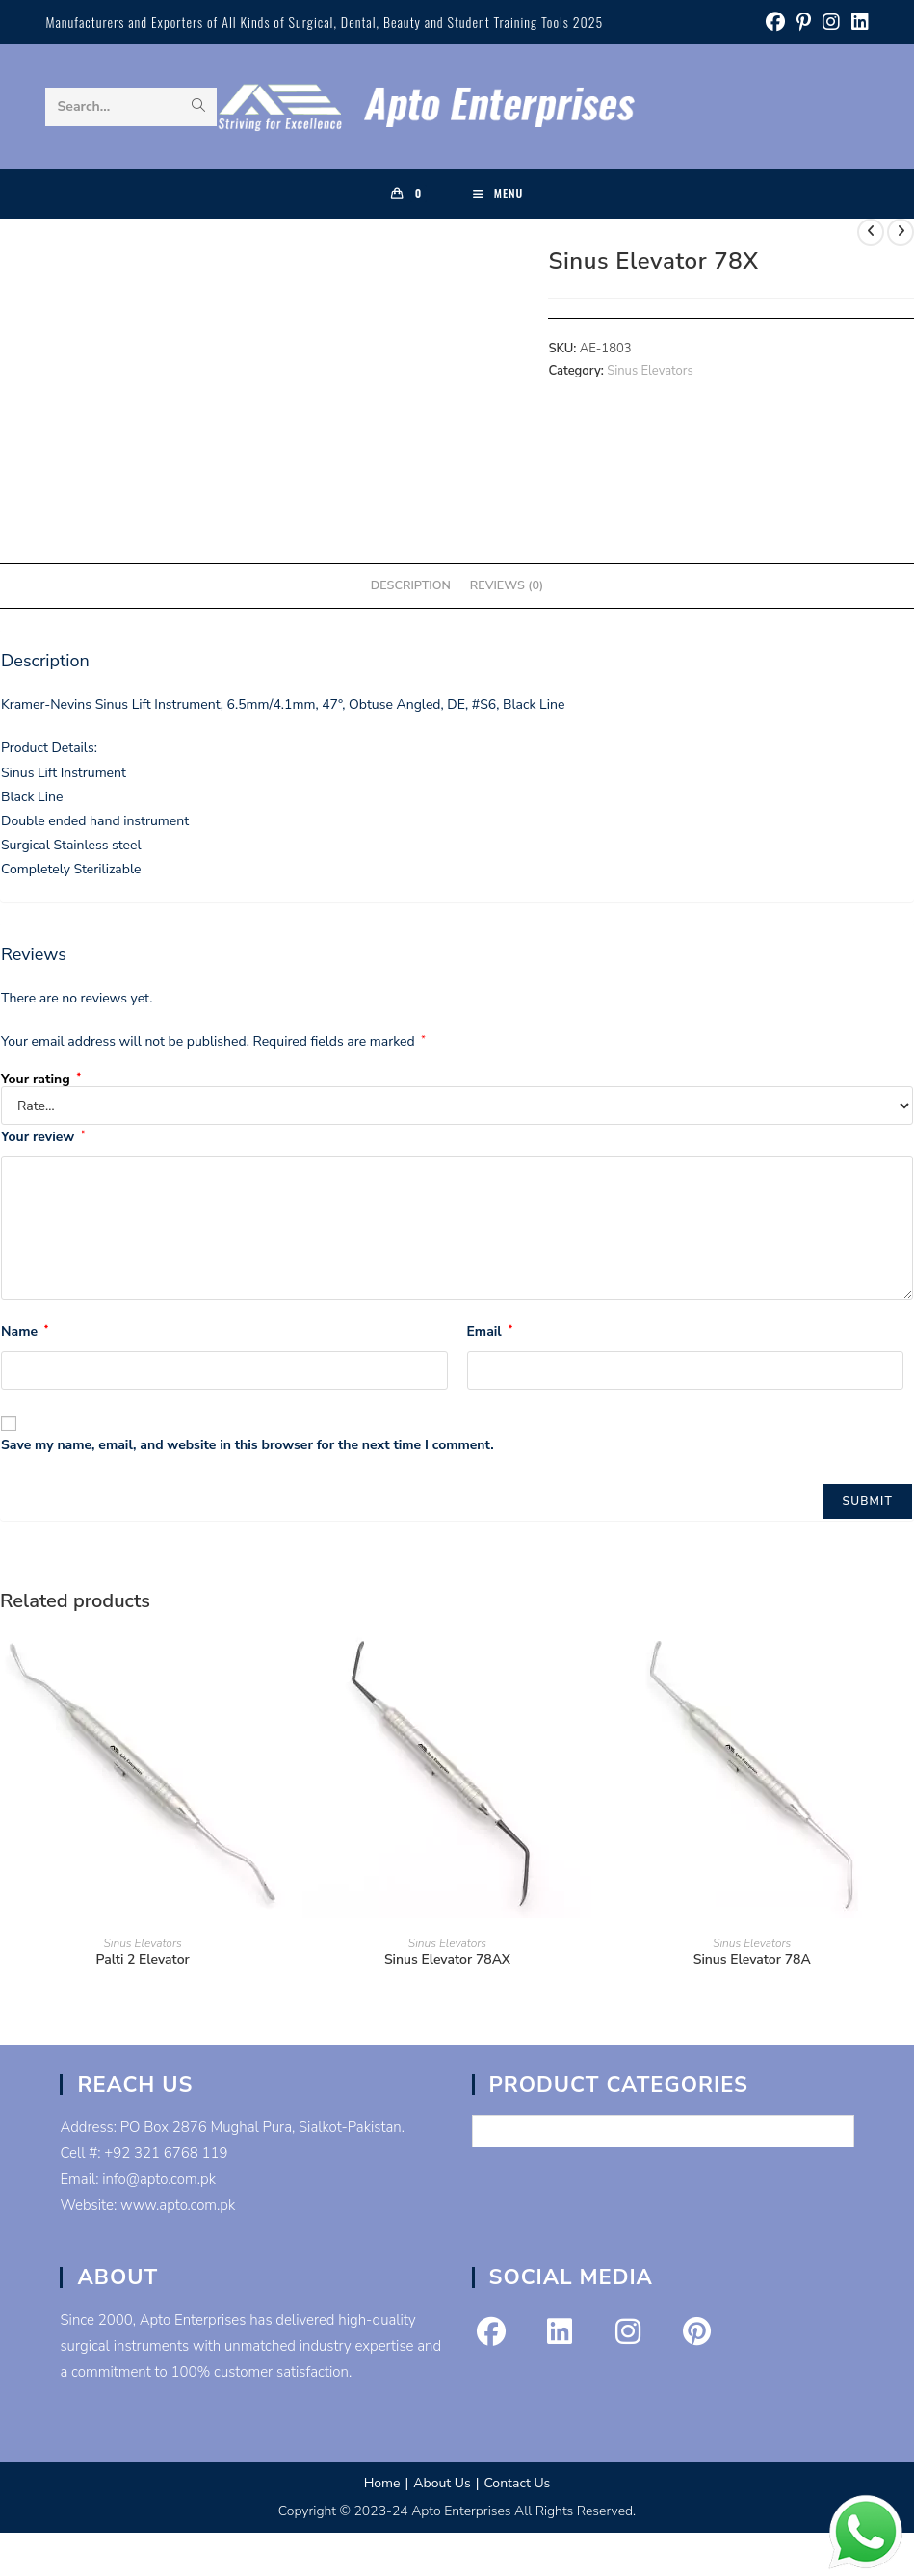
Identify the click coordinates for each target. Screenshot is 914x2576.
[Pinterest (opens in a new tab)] (804, 23)
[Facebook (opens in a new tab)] (775, 23)
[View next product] (900, 232)
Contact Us (516, 2483)
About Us (441, 2483)
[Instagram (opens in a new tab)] (831, 23)
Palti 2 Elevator (143, 1959)
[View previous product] (870, 232)
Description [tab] (411, 585)
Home (382, 2483)
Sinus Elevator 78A (752, 1959)
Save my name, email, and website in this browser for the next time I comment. (247, 1445)
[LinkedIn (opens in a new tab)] (857, 23)
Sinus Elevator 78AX (447, 1959)
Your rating (41, 1079)
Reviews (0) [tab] (506, 585)
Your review (43, 1137)
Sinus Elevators (650, 370)
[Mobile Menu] (498, 193)
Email (490, 1331)
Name (24, 1331)
